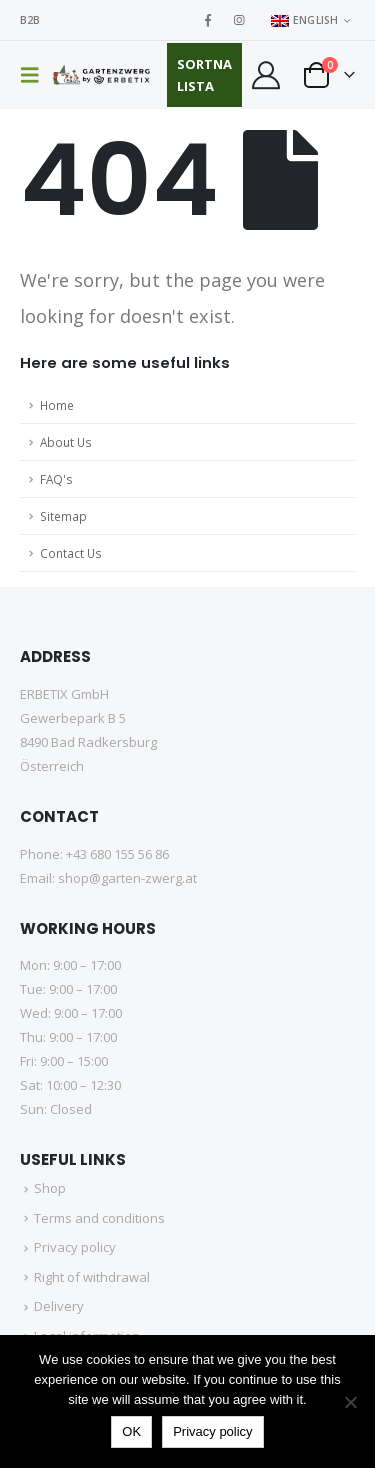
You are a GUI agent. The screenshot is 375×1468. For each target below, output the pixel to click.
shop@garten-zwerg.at (127, 878)
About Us (66, 442)
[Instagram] (239, 20)
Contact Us (71, 553)
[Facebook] (208, 20)
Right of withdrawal (92, 1277)
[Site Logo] (103, 75)
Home (57, 405)
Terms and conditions (99, 1218)
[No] (350, 1402)
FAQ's (56, 479)
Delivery (59, 1306)
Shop (50, 1188)
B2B (30, 20)
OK (131, 1431)
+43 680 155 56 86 (117, 854)
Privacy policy (75, 1247)
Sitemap (63, 516)
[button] (36, 75)
